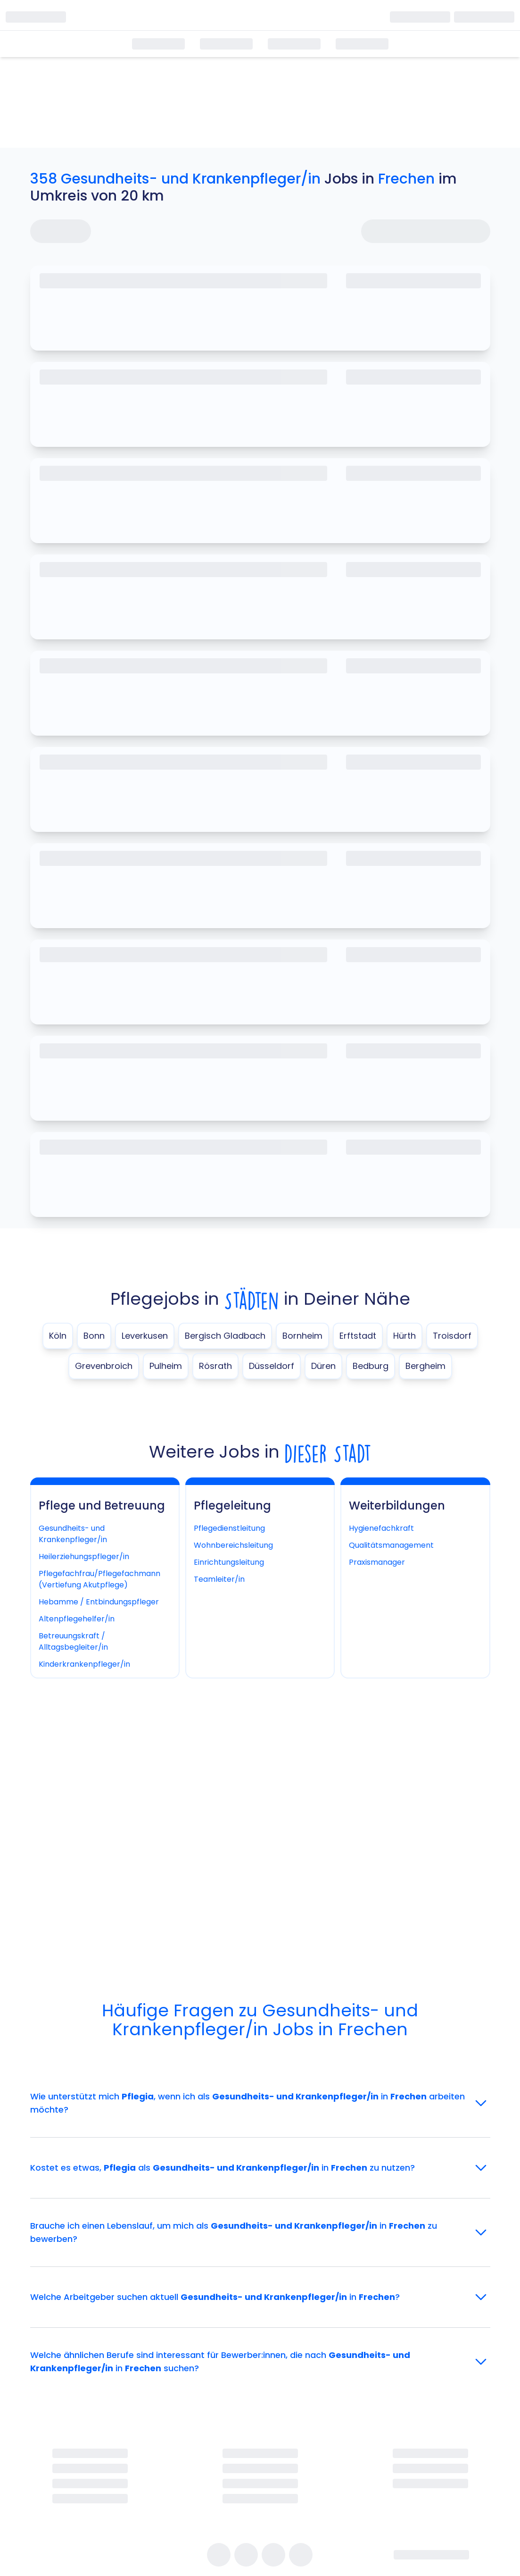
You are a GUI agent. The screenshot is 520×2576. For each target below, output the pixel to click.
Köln (57, 1336)
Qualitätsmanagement (391, 1545)
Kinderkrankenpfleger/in (84, 1664)
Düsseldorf (271, 1366)
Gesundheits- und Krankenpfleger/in (73, 1534)
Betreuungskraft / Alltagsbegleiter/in (73, 1641)
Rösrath (215, 1366)
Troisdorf (452, 1336)
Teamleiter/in (219, 1579)
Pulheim (165, 1366)
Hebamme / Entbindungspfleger (99, 1601)
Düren (323, 1366)
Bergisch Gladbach (225, 1336)
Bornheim (302, 1336)
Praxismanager (377, 1562)
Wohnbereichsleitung (233, 1545)
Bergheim (425, 1366)
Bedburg (370, 1366)
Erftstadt (357, 1336)
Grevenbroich (103, 1366)
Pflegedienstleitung (229, 1528)
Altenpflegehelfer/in (77, 1618)
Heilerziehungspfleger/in (84, 1556)
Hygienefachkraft (381, 1528)
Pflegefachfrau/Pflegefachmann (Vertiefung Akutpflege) (99, 1579)
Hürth (404, 1336)
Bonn (94, 1336)
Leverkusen (145, 1336)
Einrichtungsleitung (229, 1562)
